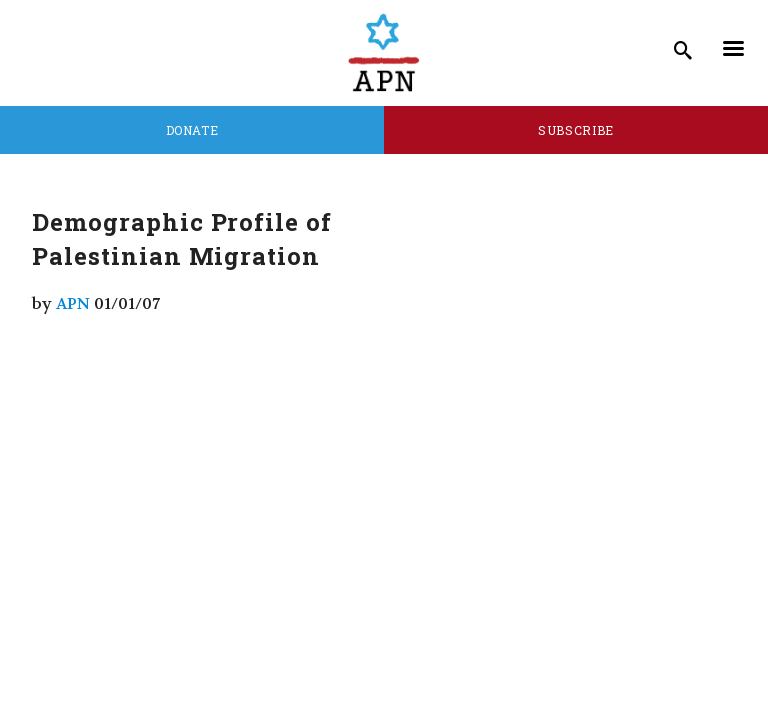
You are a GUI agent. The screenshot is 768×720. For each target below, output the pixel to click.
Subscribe (576, 130)
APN (73, 303)
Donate (192, 130)
